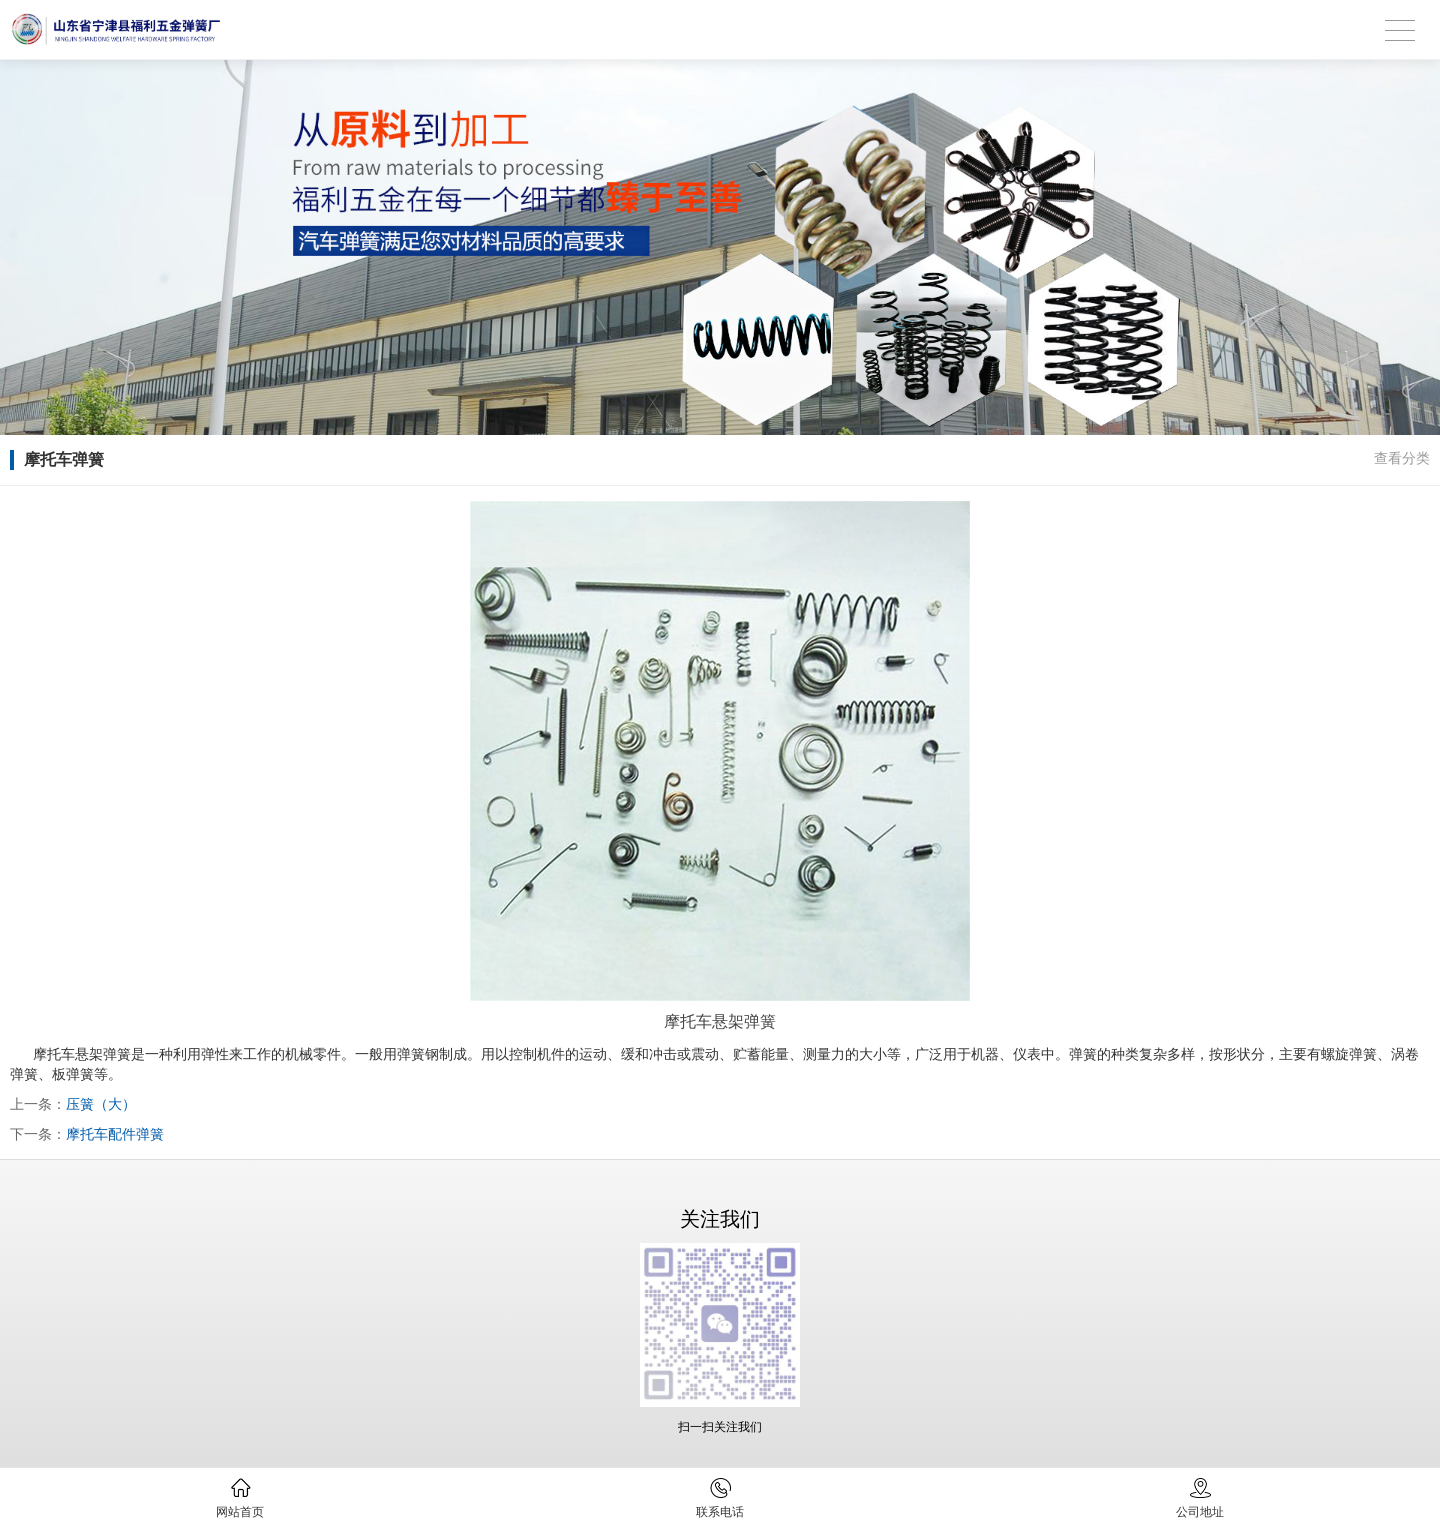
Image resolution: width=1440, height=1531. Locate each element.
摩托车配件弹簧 (115, 1134)
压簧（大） (101, 1104)
